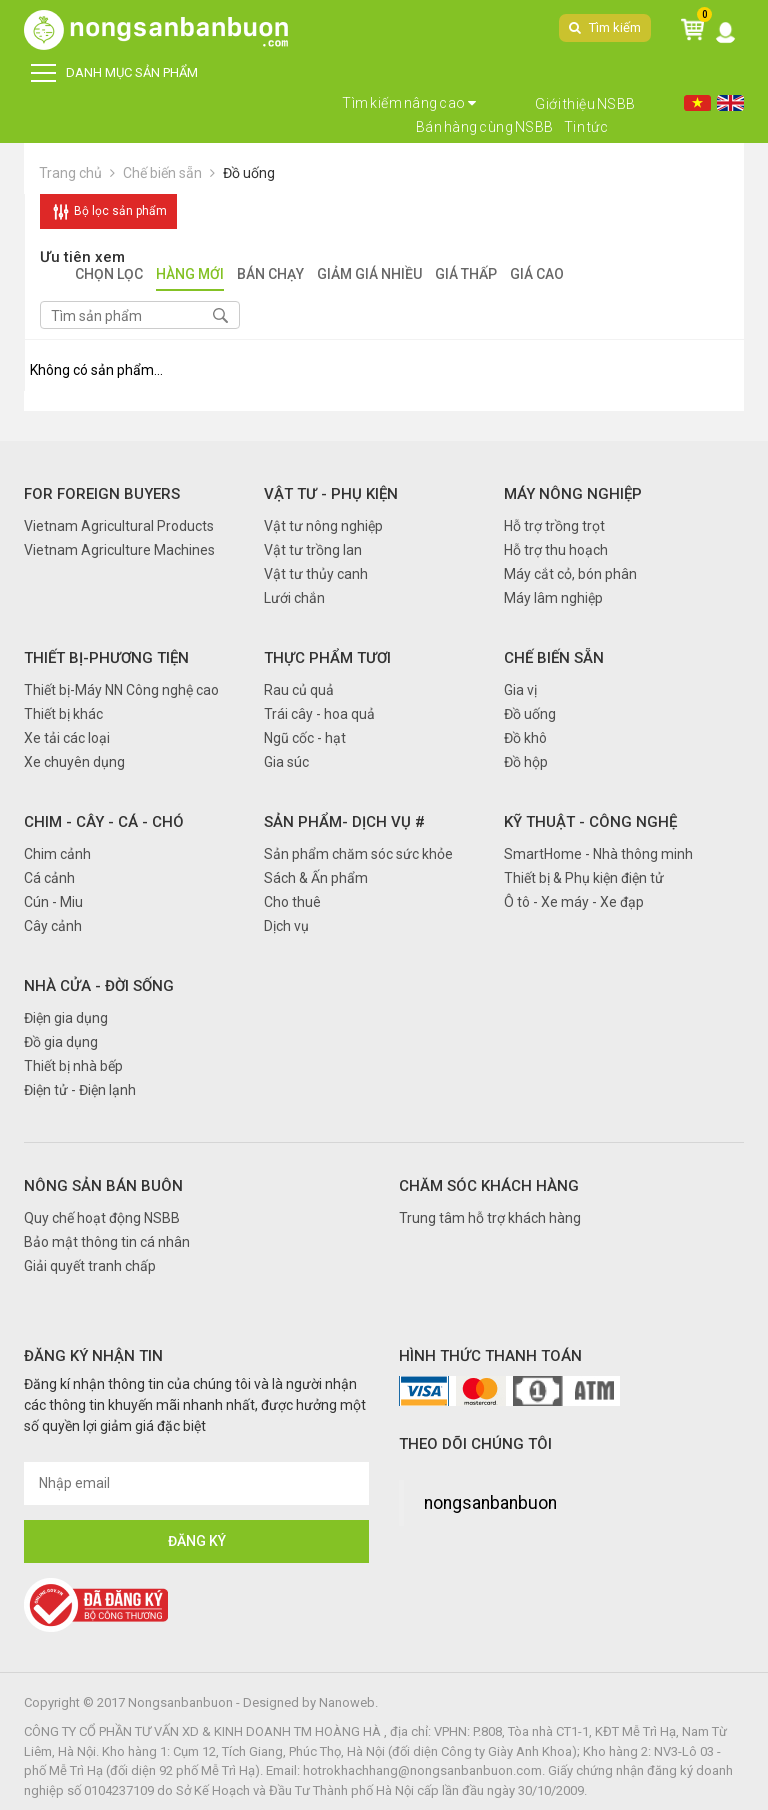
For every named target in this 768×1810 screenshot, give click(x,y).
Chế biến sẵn (162, 173)
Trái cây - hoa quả (319, 714)
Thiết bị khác (63, 714)
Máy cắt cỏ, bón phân (570, 574)
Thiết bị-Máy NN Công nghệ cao (121, 690)
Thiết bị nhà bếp (73, 1066)
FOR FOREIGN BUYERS (102, 494)
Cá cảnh (49, 878)
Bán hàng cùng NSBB (485, 127)
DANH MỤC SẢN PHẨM (114, 73)
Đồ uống (249, 173)
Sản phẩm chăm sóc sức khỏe (358, 854)
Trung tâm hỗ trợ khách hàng (490, 1218)
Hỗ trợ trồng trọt (554, 526)
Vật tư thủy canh (316, 574)
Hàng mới (190, 275)
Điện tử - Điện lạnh (80, 1090)
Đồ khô (525, 738)
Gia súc (286, 762)
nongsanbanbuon (490, 1503)
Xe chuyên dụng (74, 762)
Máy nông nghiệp (573, 494)
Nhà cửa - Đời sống (99, 986)
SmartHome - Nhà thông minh (598, 854)
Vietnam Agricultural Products (119, 526)
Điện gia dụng (66, 1018)
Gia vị (520, 690)
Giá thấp (466, 275)
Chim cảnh (57, 854)
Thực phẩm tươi (327, 658)
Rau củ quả (299, 690)
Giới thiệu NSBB (585, 104)
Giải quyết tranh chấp (90, 1266)
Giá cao (537, 275)
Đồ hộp (526, 762)
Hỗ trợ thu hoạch (556, 550)
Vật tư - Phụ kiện (331, 494)
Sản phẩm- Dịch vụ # (344, 822)
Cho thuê (292, 902)
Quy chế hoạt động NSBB (102, 1218)
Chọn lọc (109, 275)
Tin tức (586, 127)
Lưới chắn (294, 598)
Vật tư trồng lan (313, 550)
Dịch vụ (286, 926)
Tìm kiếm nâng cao (409, 103)
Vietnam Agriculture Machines (119, 550)
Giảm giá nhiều (369, 275)
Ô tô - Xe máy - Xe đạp (574, 902)
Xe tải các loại (67, 738)
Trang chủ (70, 173)
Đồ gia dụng (61, 1042)
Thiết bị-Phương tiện (106, 658)
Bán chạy (270, 275)
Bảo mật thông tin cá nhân (107, 1242)
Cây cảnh (53, 926)
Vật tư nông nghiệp (323, 526)
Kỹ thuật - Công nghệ (590, 822)
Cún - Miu (53, 902)
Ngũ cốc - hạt (305, 738)
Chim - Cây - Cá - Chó (104, 822)
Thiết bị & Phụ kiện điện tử (584, 878)
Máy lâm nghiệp (553, 598)
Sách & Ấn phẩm (316, 878)
